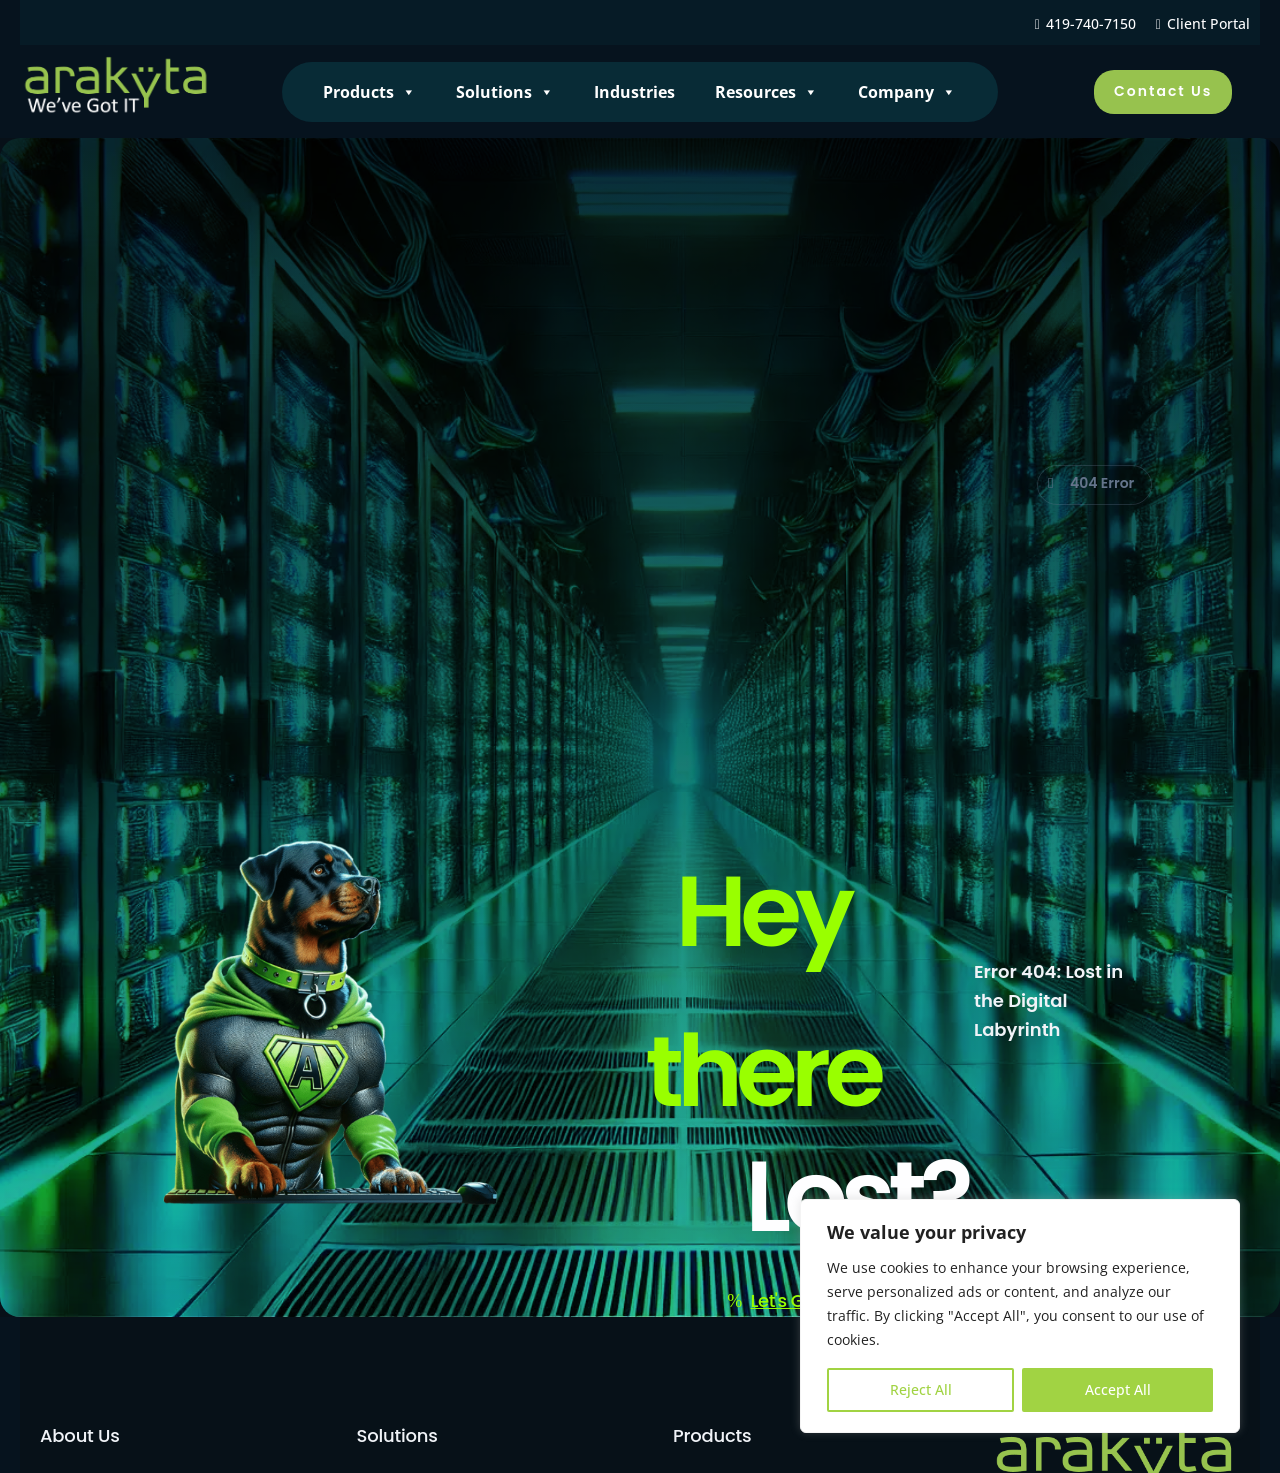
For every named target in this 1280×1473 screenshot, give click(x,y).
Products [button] (369, 92)
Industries (634, 92)
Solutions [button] (505, 92)
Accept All (1118, 1389)
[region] (1020, 1316)
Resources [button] (766, 92)
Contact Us (1163, 91)
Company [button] (907, 92)
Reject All (921, 1389)
